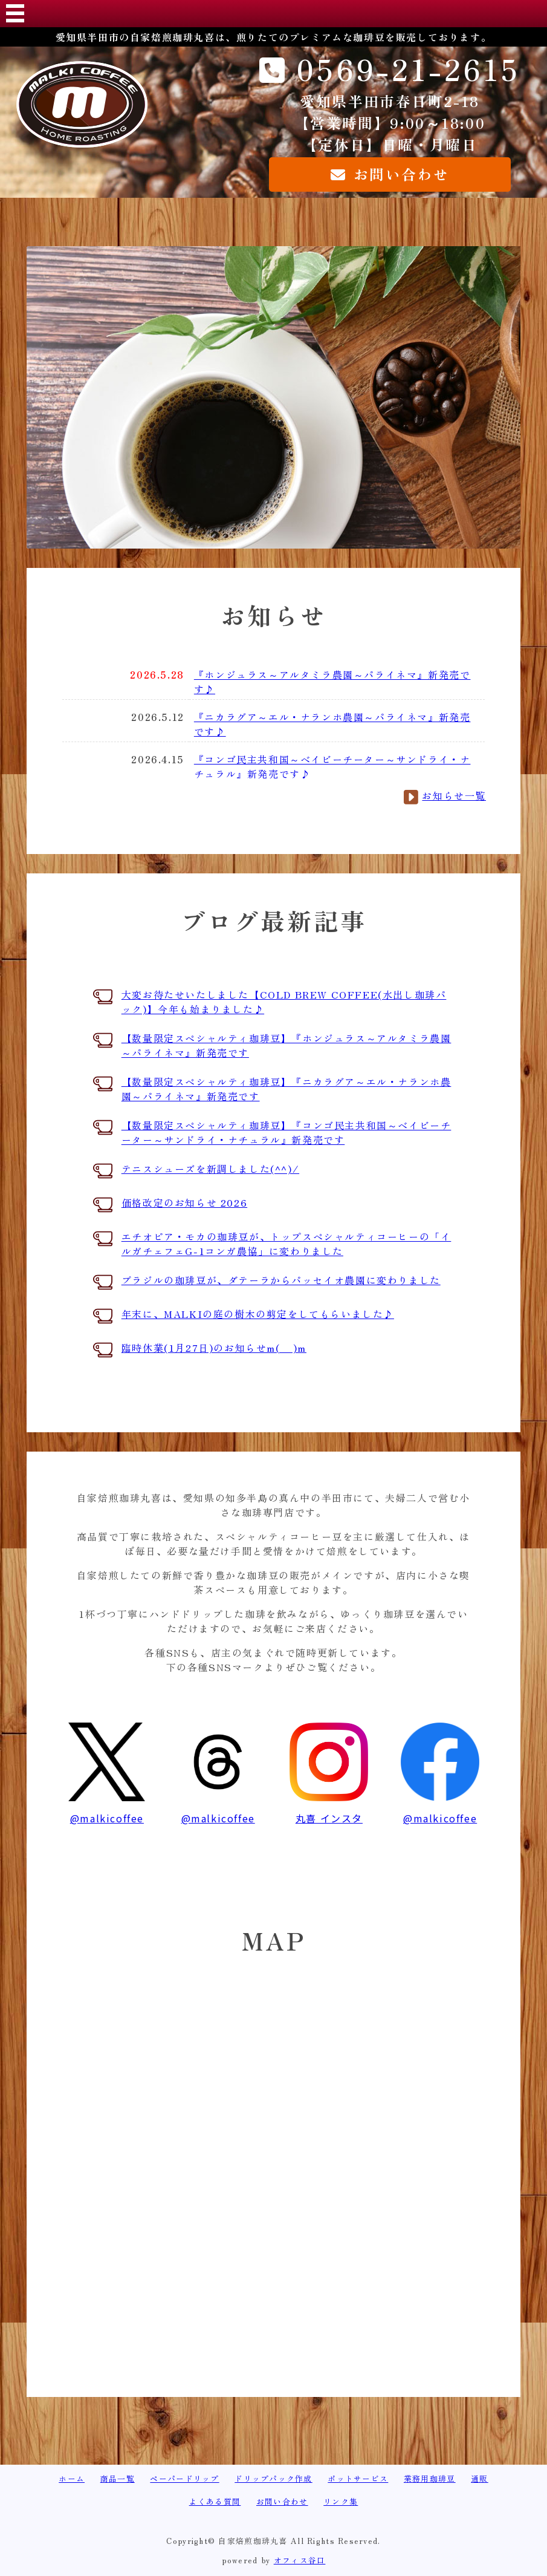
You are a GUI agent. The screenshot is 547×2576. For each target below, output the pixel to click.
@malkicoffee (106, 1810)
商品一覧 (117, 2478)
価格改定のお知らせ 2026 (184, 1202)
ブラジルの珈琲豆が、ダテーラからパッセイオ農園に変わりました (281, 1280)
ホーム (72, 2478)
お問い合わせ (282, 2501)
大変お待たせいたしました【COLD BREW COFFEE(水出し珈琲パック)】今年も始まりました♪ (284, 1001)
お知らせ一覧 (454, 795)
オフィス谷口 (300, 2560)
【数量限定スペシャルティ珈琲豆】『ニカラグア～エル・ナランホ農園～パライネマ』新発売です (286, 1088)
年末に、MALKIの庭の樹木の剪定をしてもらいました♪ (257, 1313)
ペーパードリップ (184, 2478)
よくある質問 (215, 2501)
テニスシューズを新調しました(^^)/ (210, 1168)
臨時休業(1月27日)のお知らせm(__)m (213, 1347)
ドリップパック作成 (273, 2478)
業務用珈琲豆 (430, 2478)
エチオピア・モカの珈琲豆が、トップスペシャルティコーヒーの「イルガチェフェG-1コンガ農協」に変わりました (286, 1243)
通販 (479, 2478)
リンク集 (340, 2501)
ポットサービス (358, 2478)
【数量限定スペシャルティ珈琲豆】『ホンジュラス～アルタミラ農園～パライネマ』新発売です (286, 1045)
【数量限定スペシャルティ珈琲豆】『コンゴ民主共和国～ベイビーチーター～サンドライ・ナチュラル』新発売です (286, 1132)
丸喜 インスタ (329, 1810)
